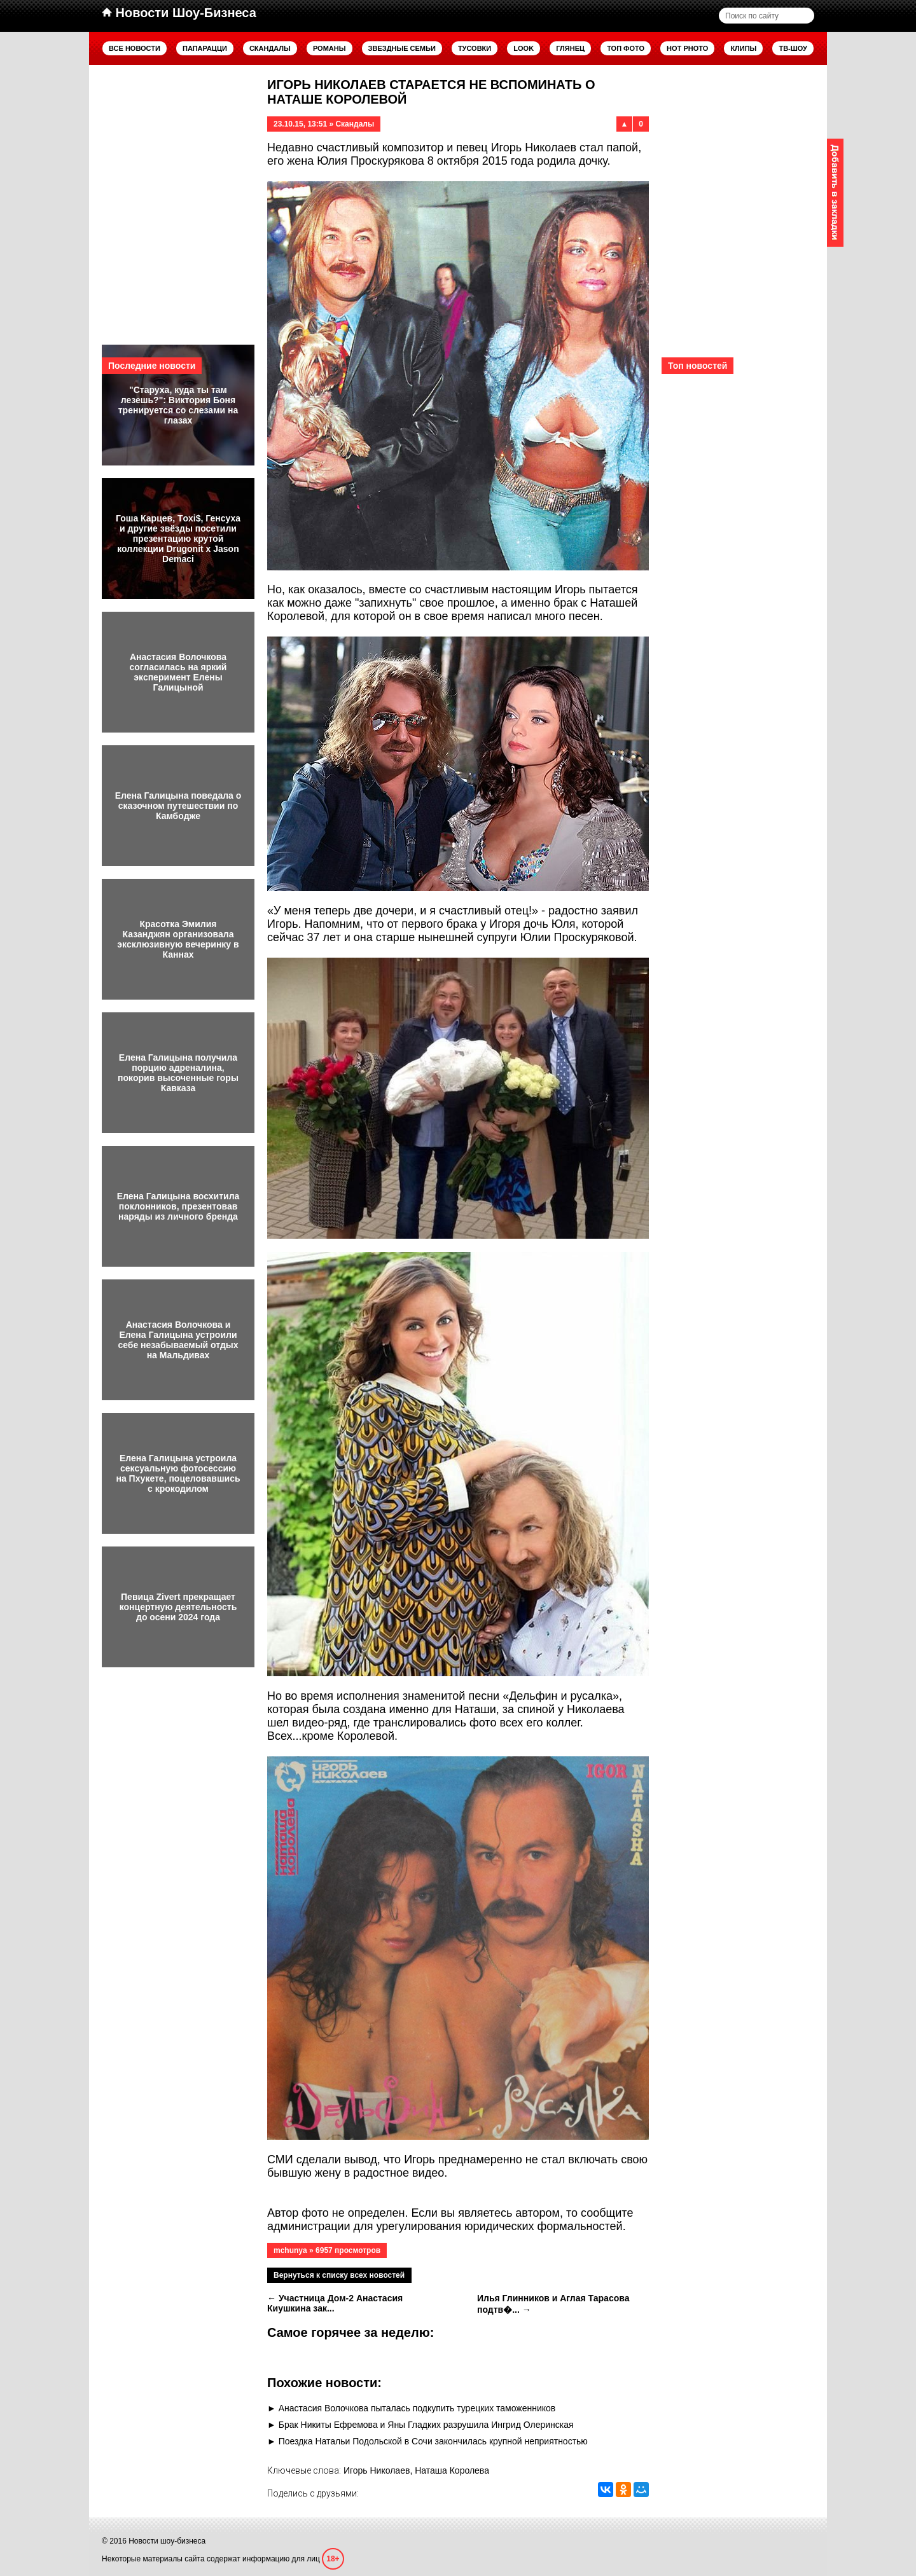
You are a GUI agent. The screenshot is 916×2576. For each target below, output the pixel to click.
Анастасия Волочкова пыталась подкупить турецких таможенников (417, 2408)
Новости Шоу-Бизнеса (179, 13)
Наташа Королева (452, 2470)
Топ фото (625, 48)
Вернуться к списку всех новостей (339, 2275)
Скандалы (270, 48)
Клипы (743, 48)
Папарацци (205, 48)
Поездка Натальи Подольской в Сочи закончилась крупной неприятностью (433, 2441)
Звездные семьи (402, 48)
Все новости (134, 48)
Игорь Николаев (377, 2470)
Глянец (570, 48)
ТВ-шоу (793, 48)
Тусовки (474, 48)
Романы (329, 48)
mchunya (290, 2250)
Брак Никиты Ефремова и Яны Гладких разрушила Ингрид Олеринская (426, 2425)
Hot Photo (687, 48)
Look (523, 48)
